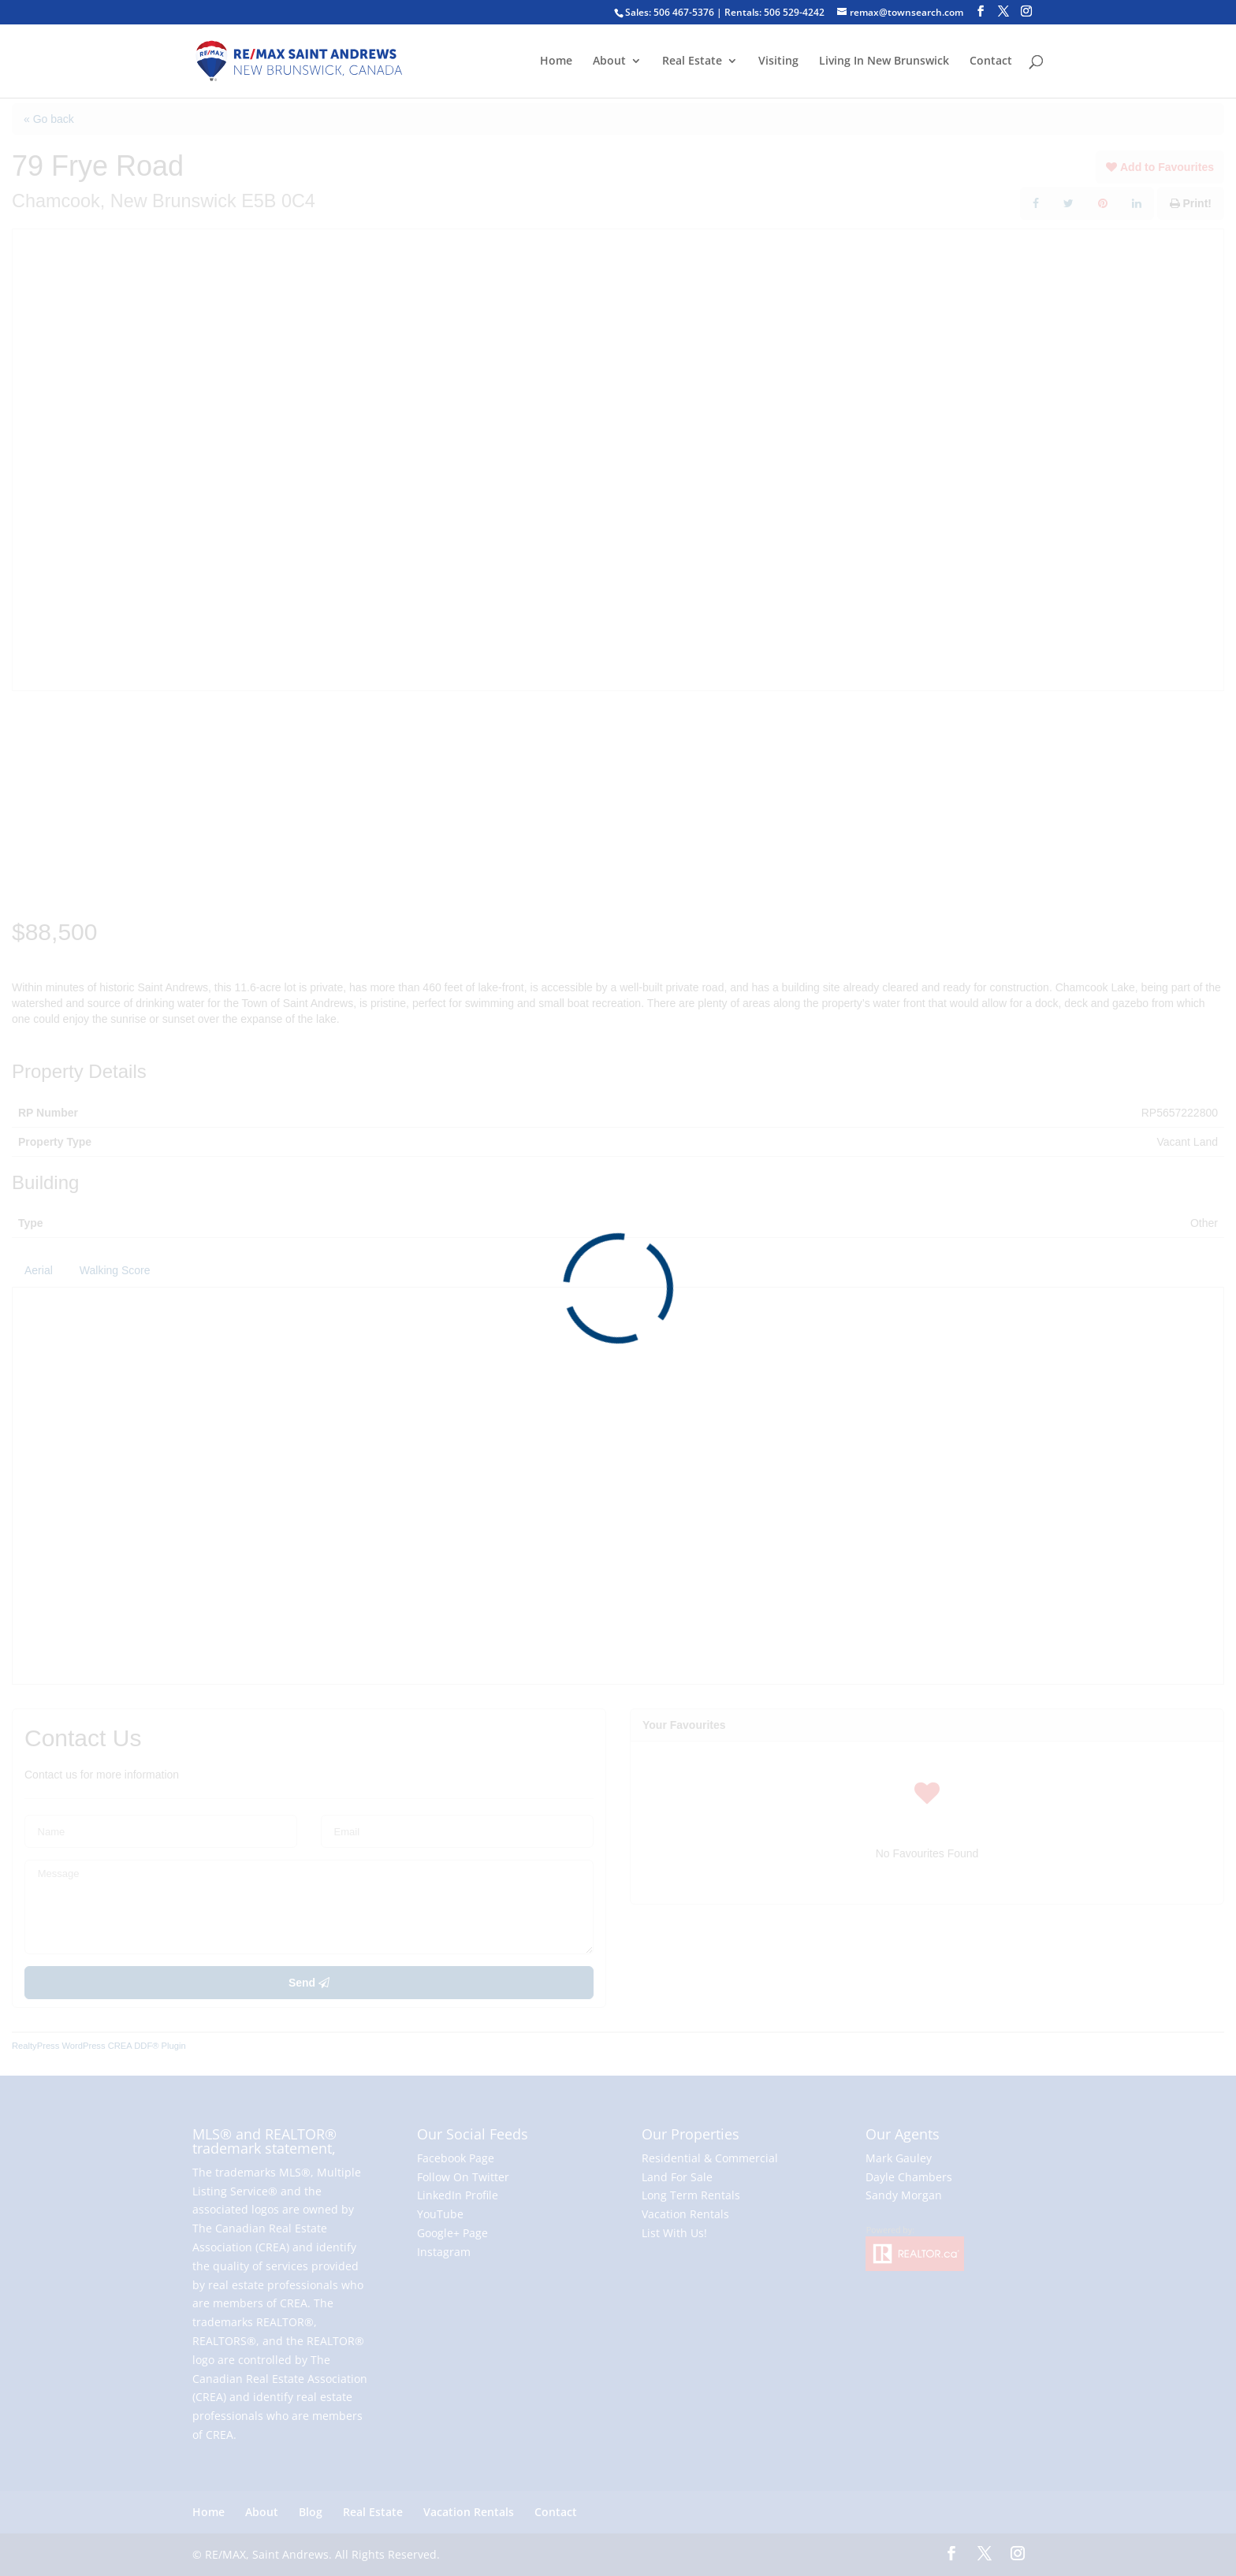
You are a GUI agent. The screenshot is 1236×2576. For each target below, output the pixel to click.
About (609, 61)
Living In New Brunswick (884, 61)
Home (556, 61)
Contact (991, 61)
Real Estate (692, 61)
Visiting (778, 61)
